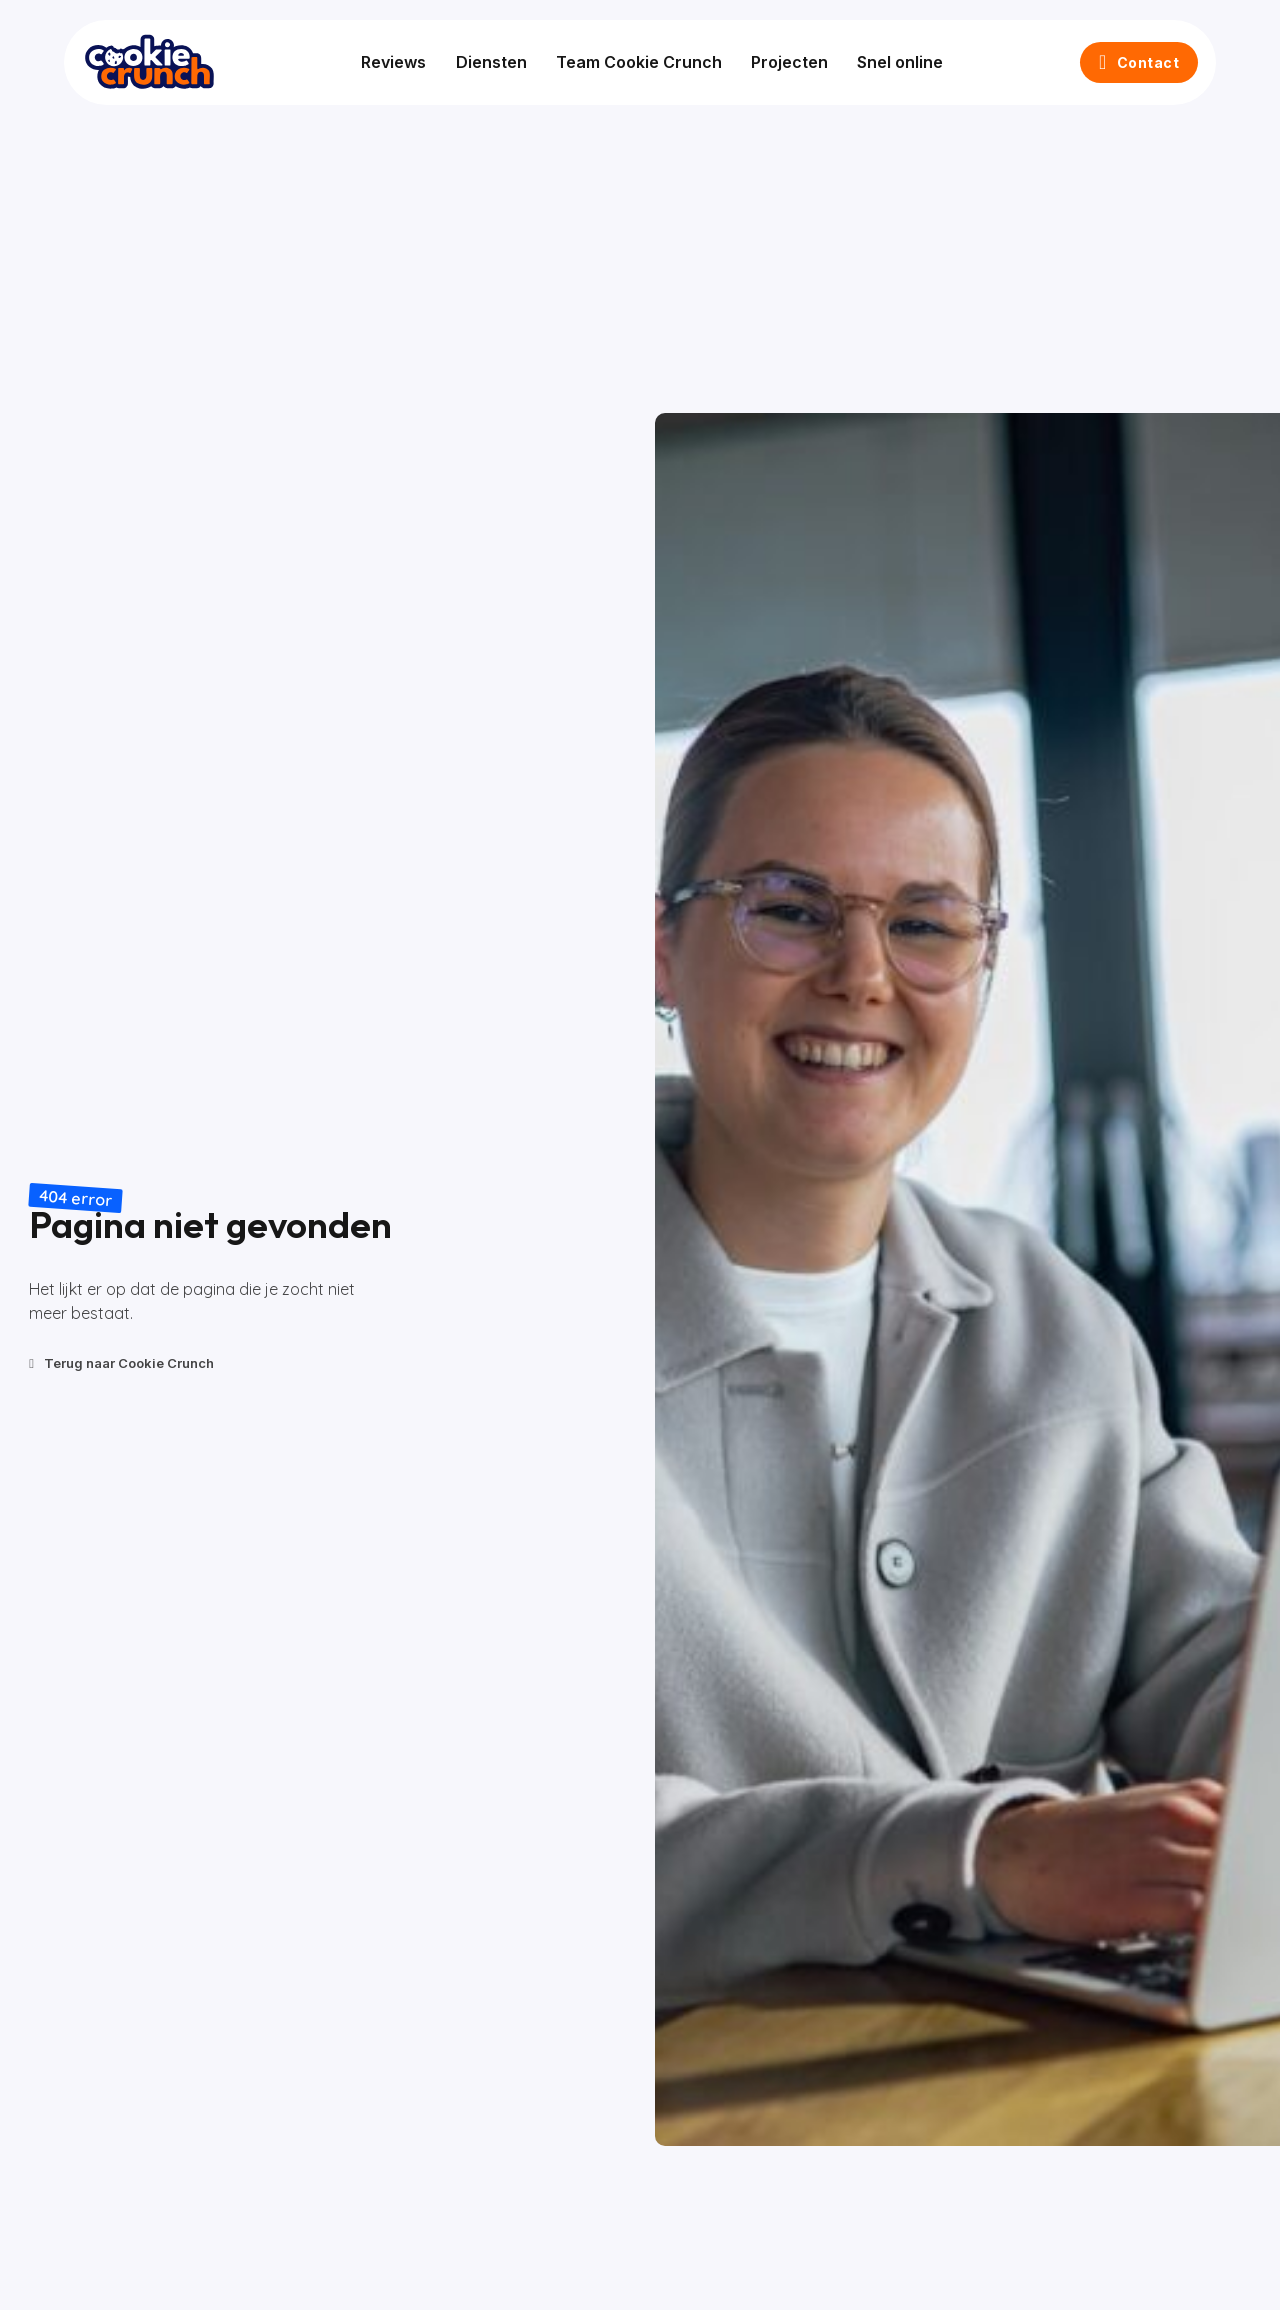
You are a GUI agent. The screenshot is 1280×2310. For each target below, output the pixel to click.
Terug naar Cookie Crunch (121, 1363)
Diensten (484, 62)
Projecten (782, 62)
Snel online (894, 62)
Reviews (386, 62)
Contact (1132, 62)
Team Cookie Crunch (632, 62)
